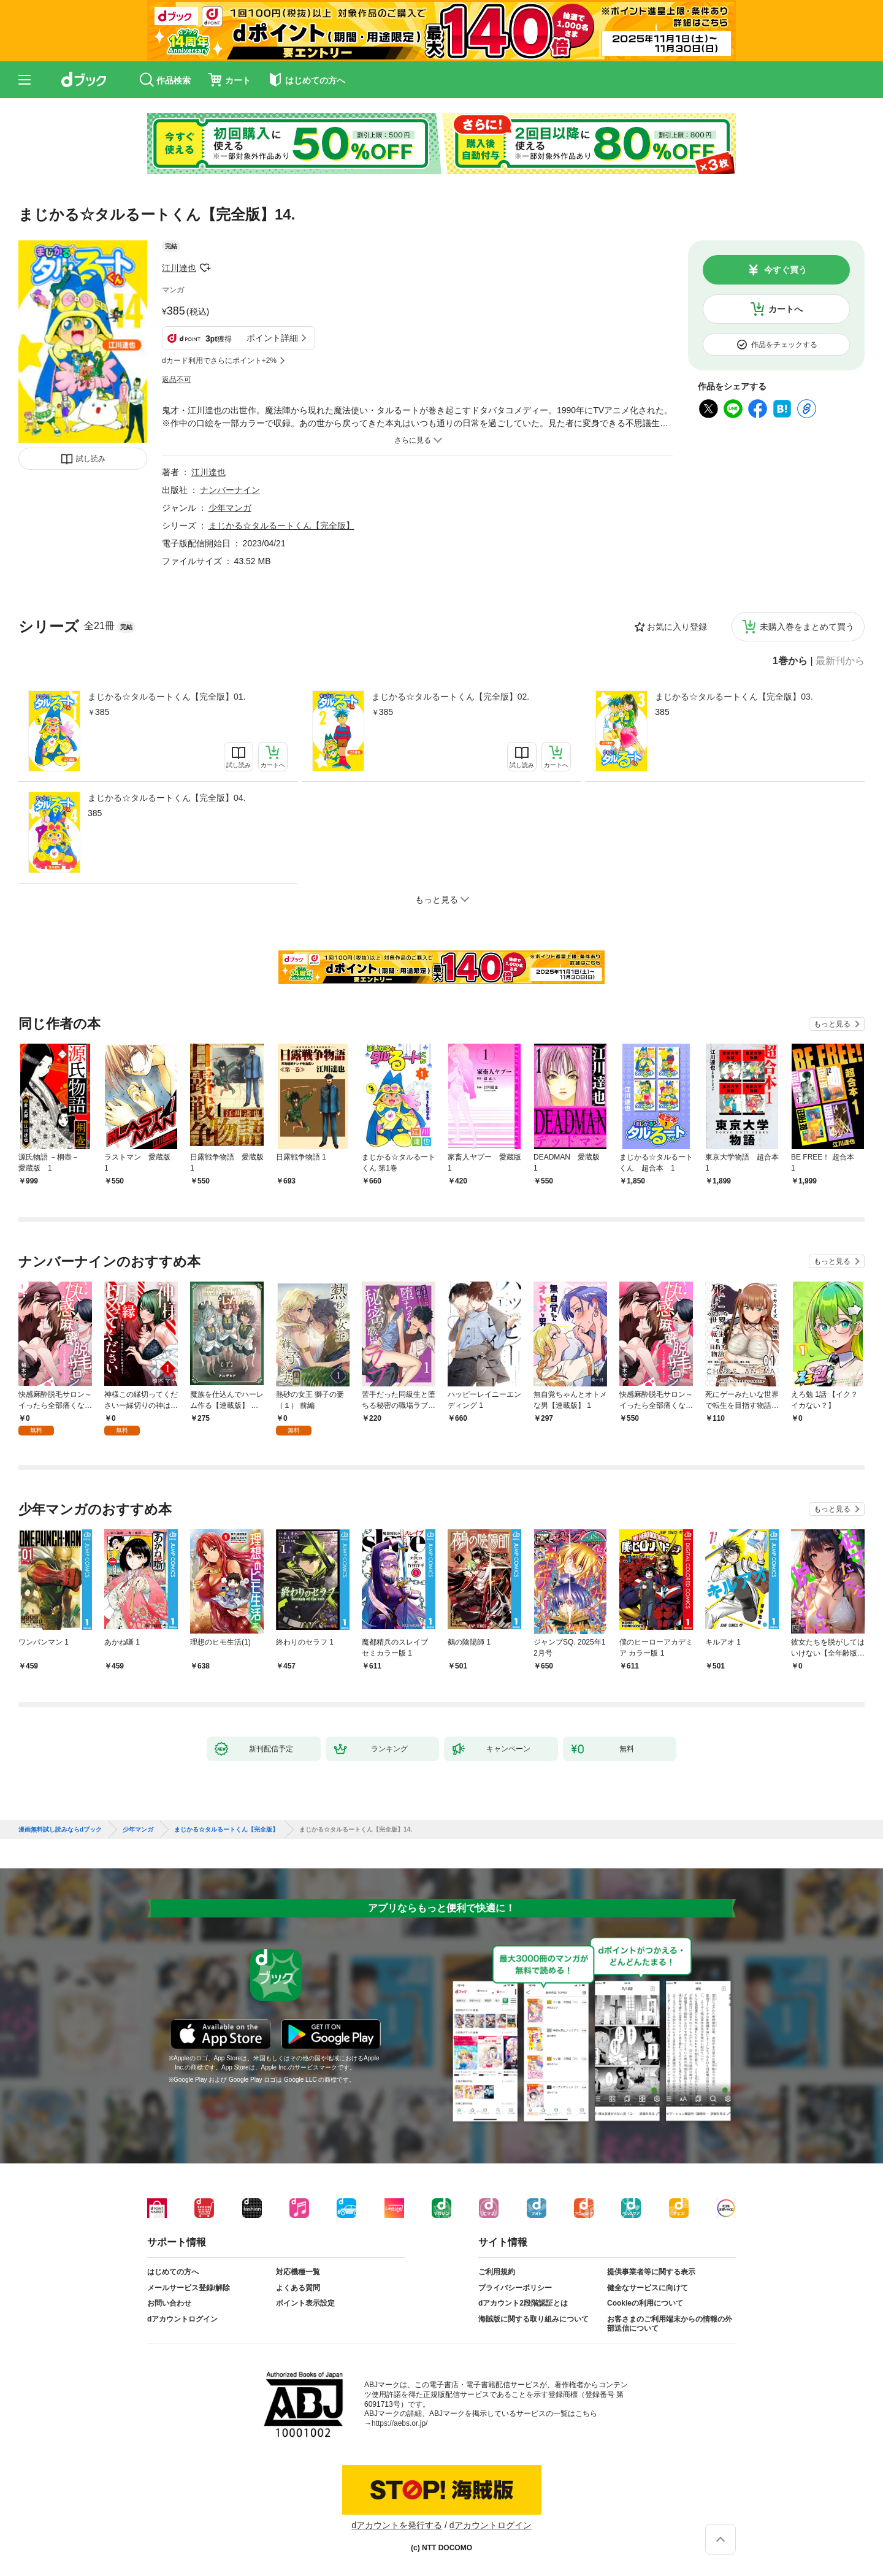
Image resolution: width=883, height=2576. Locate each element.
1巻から (790, 661)
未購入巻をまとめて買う (807, 627)
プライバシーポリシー (515, 2288)
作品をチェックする (784, 344)
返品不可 (176, 379)
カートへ (785, 309)
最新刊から (840, 661)
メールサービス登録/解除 (188, 2288)
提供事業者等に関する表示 (651, 2272)
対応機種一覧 (298, 2272)
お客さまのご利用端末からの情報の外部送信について (669, 2324)
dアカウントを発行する (396, 2525)
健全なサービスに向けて (647, 2288)
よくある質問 (298, 2288)
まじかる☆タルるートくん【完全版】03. (733, 696)
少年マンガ (229, 508)
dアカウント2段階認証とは (523, 2303)
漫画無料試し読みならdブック (60, 1830)
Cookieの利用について (645, 2303)
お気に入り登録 (677, 627)
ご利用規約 (496, 2272)
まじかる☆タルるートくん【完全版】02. (450, 696)
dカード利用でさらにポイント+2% (219, 360)
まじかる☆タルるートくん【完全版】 (281, 525)
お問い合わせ (169, 2303)
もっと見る (832, 1024)
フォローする (205, 268)
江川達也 (179, 268)
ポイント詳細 (272, 338)
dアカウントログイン (182, 2319)
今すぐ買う (785, 270)
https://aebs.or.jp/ (399, 2423)
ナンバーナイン (230, 490)
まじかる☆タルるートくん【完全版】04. (166, 798)
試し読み (90, 458)
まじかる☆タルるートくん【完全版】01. (166, 696)
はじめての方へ (173, 2272)
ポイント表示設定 (305, 2303)
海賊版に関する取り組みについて (533, 2319)
